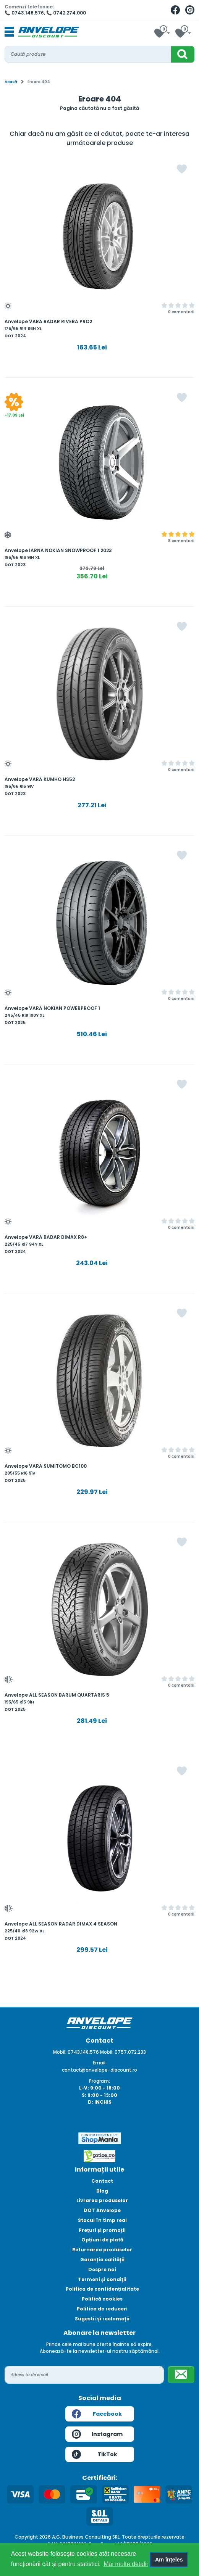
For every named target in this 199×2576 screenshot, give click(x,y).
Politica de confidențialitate (102, 2289)
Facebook (97, 2413)
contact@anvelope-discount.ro (99, 2070)
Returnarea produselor (102, 2249)
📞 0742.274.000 (66, 13)
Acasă (11, 82)
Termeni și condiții (102, 2279)
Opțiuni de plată (102, 2239)
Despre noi (102, 2269)
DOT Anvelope (102, 2210)
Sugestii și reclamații (102, 2318)
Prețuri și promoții (102, 2230)
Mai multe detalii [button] (126, 2564)
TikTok (94, 2454)
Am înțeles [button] (169, 2560)
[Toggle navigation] (9, 32)
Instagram (97, 2434)
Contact (102, 2181)
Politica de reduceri (102, 2309)
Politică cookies (102, 2299)
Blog (102, 2191)
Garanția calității (102, 2259)
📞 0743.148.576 (24, 13)
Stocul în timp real (102, 2220)
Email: (100, 2062)
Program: (99, 2081)
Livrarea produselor (102, 2200)
